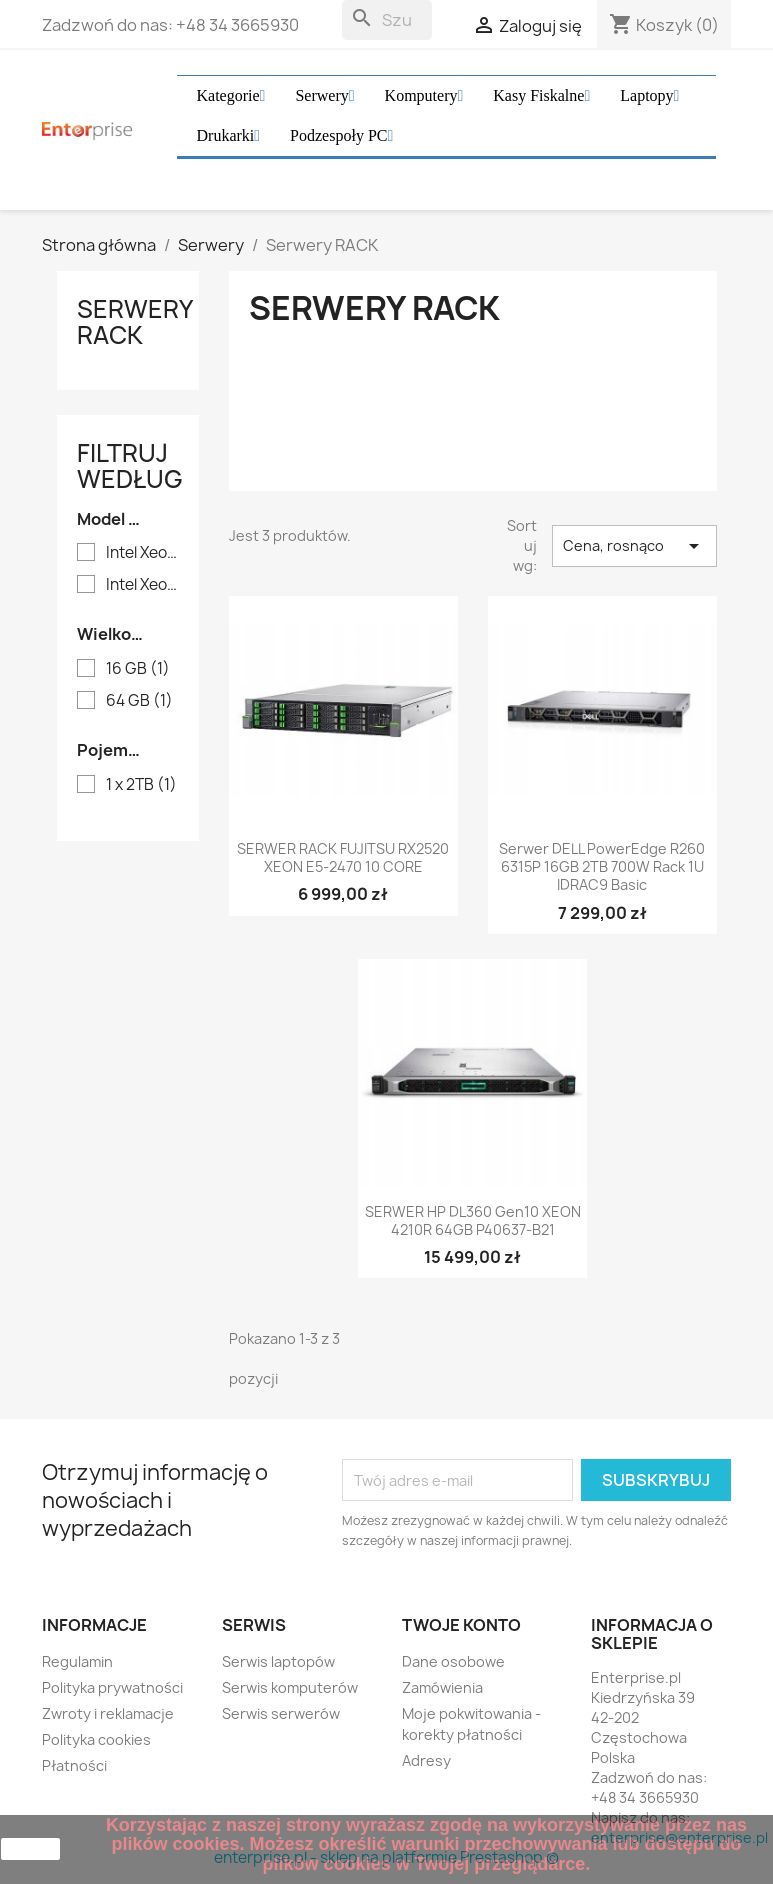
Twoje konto (461, 1625)
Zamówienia (442, 1687)
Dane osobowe (453, 1661)
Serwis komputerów (290, 1687)
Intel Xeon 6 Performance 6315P (142, 553)
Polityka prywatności (112, 1687)
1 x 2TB (141, 785)
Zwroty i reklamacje (108, 1713)
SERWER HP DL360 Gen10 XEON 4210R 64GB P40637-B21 (473, 1221)
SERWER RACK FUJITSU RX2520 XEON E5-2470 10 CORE (343, 858)
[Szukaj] (387, 20)
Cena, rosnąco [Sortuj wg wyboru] (634, 546)
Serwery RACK (134, 322)
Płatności (74, 1765)
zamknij (30, 1849)
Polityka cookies (96, 1739)
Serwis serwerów (281, 1713)
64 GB (139, 701)
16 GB (138, 669)
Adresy (426, 1760)
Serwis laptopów (278, 1661)
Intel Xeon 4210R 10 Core (142, 585)
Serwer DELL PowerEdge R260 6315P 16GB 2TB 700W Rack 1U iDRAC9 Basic (602, 867)
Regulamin (77, 1661)
